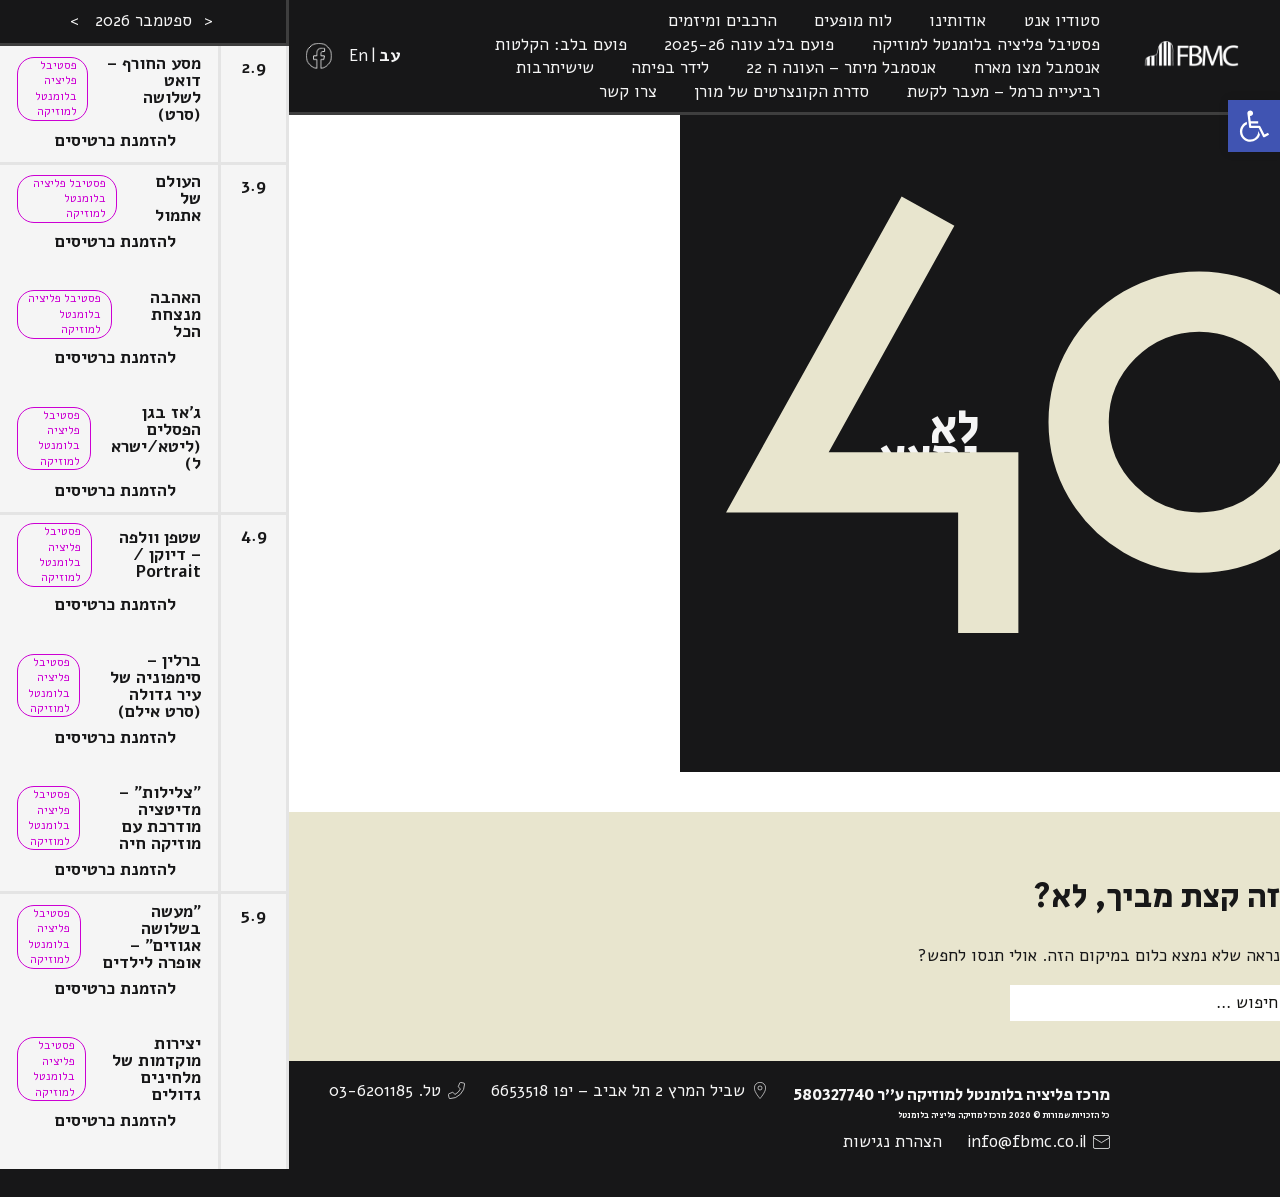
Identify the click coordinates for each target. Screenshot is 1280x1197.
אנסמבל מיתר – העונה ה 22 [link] (841, 67)
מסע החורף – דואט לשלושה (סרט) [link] (154, 89)
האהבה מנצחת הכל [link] (175, 314)
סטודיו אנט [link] (1062, 20)
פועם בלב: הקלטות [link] (561, 44)
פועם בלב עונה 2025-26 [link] (749, 44)
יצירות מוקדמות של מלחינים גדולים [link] (156, 1069)
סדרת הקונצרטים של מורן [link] (781, 91)
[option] (144, 598)
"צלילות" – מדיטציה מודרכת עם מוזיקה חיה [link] (160, 818)
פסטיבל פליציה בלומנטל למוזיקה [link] (986, 44)
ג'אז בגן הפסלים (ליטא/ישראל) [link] (156, 438)
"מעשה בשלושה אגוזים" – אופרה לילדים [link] (152, 937)
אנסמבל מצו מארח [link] (1037, 67)
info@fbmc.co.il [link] (1026, 1141)
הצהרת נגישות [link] (892, 1141)
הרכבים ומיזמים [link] (722, 20)
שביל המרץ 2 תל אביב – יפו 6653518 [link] (618, 1090)
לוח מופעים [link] (853, 20)
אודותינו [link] (957, 20)
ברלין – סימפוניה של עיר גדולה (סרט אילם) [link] (155, 686)
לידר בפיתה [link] (670, 67)
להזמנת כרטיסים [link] (115, 140)
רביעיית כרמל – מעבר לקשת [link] (1003, 91)
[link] (1254, 126)
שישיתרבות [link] (555, 67)
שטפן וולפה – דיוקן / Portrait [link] (160, 554)
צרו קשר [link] (628, 91)
